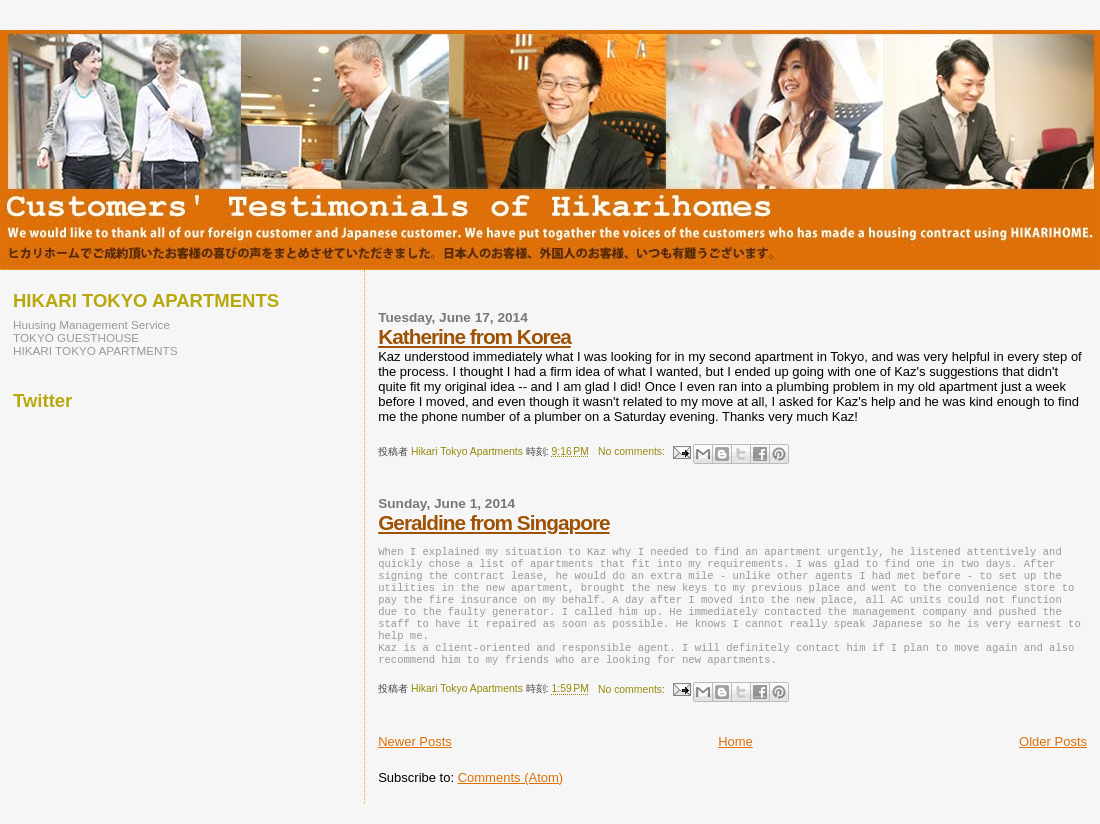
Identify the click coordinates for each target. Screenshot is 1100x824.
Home (735, 761)
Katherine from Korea (474, 336)
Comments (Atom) (510, 797)
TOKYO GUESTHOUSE (76, 337)
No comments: (633, 451)
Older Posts (1053, 761)
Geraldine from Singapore (493, 522)
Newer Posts (415, 761)
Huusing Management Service (91, 324)
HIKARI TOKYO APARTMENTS (95, 350)
